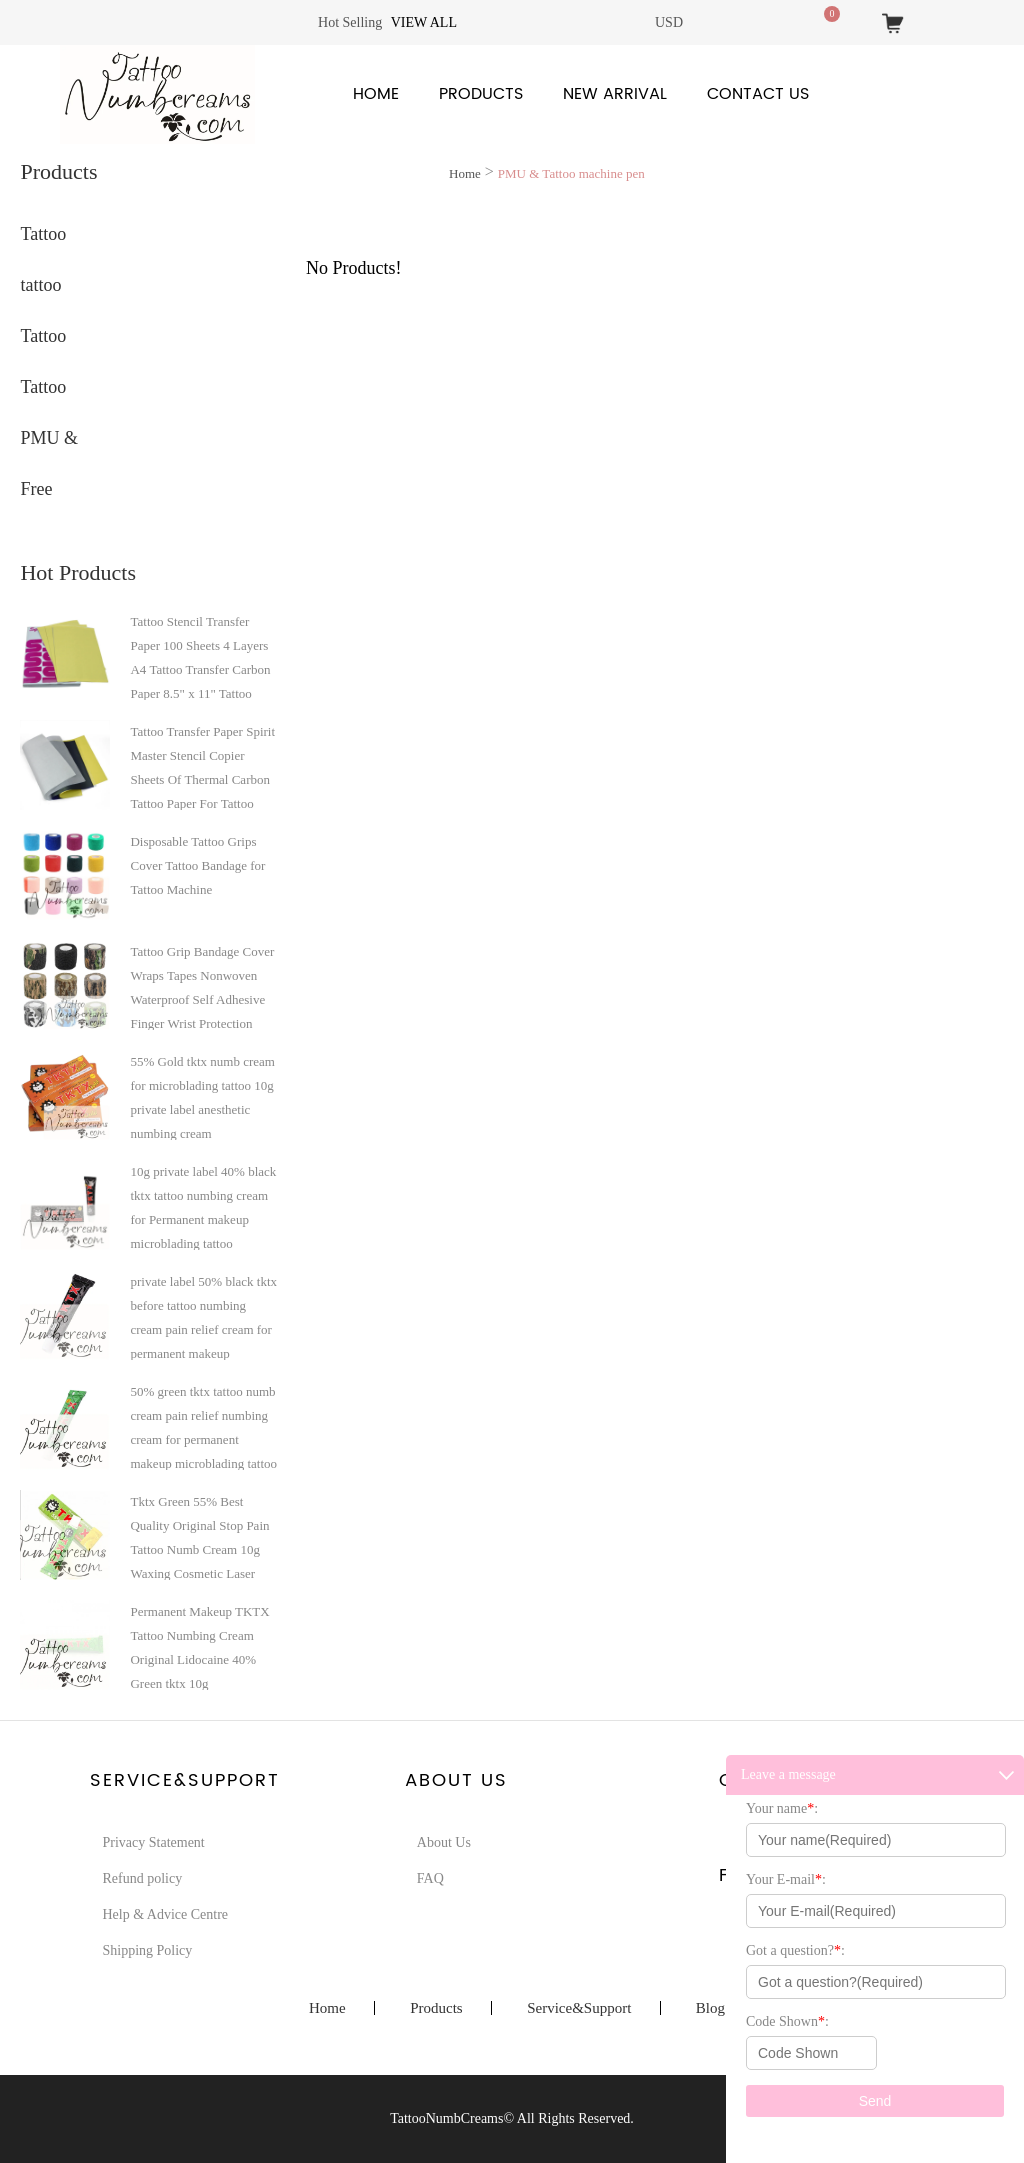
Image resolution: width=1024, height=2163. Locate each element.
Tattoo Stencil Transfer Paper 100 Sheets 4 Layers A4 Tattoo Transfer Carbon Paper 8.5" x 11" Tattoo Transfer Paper (200, 657)
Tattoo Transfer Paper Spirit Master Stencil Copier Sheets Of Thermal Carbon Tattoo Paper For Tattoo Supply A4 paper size (202, 767)
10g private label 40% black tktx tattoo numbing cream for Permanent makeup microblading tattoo (203, 1207)
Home (376, 94)
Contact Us (758, 94)
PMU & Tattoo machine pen (571, 173)
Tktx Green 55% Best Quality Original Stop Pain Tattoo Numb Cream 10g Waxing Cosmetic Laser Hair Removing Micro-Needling (199, 1537)
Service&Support (579, 2008)
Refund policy (142, 1878)
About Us (444, 1842)
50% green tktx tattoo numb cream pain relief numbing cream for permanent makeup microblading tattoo (203, 1427)
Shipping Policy (147, 1950)
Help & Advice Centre (165, 1914)
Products (481, 94)
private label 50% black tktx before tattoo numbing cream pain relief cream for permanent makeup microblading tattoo (203, 1317)
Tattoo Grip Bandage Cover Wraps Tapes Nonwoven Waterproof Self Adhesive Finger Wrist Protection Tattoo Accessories (202, 987)
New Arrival (615, 94)
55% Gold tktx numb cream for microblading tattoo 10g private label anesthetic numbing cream (202, 1097)
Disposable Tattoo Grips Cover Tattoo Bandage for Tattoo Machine (197, 865)
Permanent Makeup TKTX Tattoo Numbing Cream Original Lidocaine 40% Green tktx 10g (199, 1647)
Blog (710, 2008)
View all (424, 22)
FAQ (430, 1878)
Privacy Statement (153, 1842)
